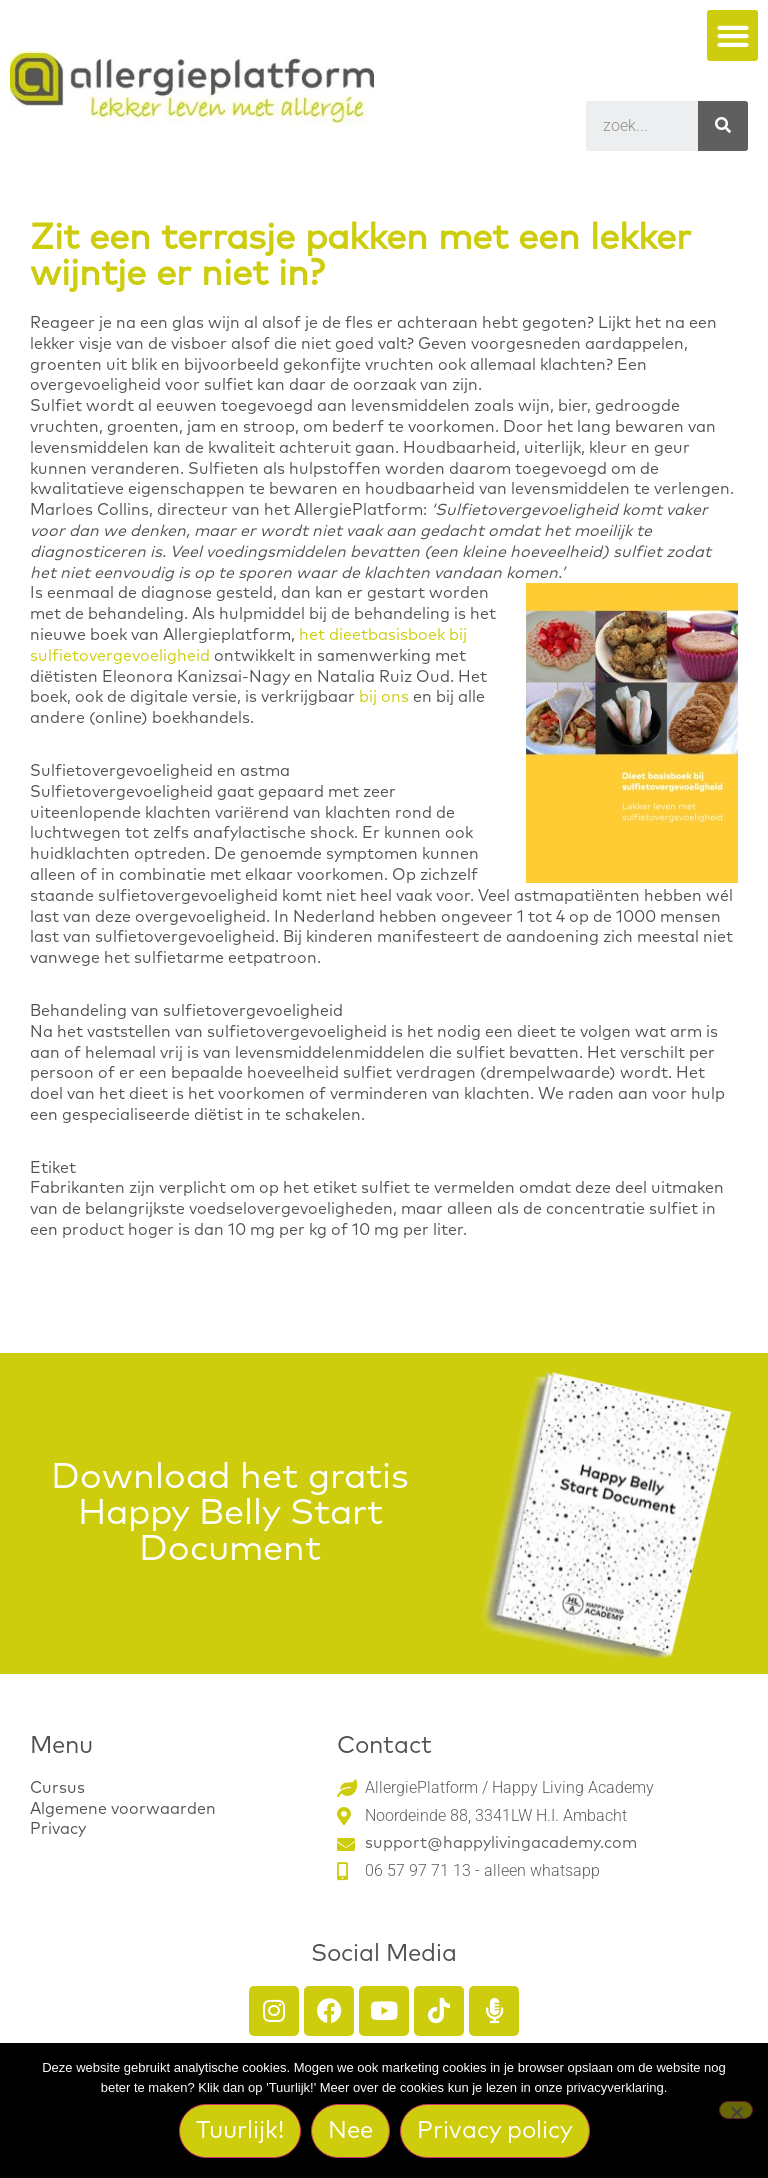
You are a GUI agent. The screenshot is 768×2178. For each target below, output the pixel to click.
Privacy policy (495, 2131)
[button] (732, 35)
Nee (350, 2131)
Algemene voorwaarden (123, 1809)
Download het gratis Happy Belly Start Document (230, 1514)
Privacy (58, 1829)
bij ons (384, 697)
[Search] (723, 126)
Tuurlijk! (240, 2131)
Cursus (57, 1788)
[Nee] (736, 2110)
